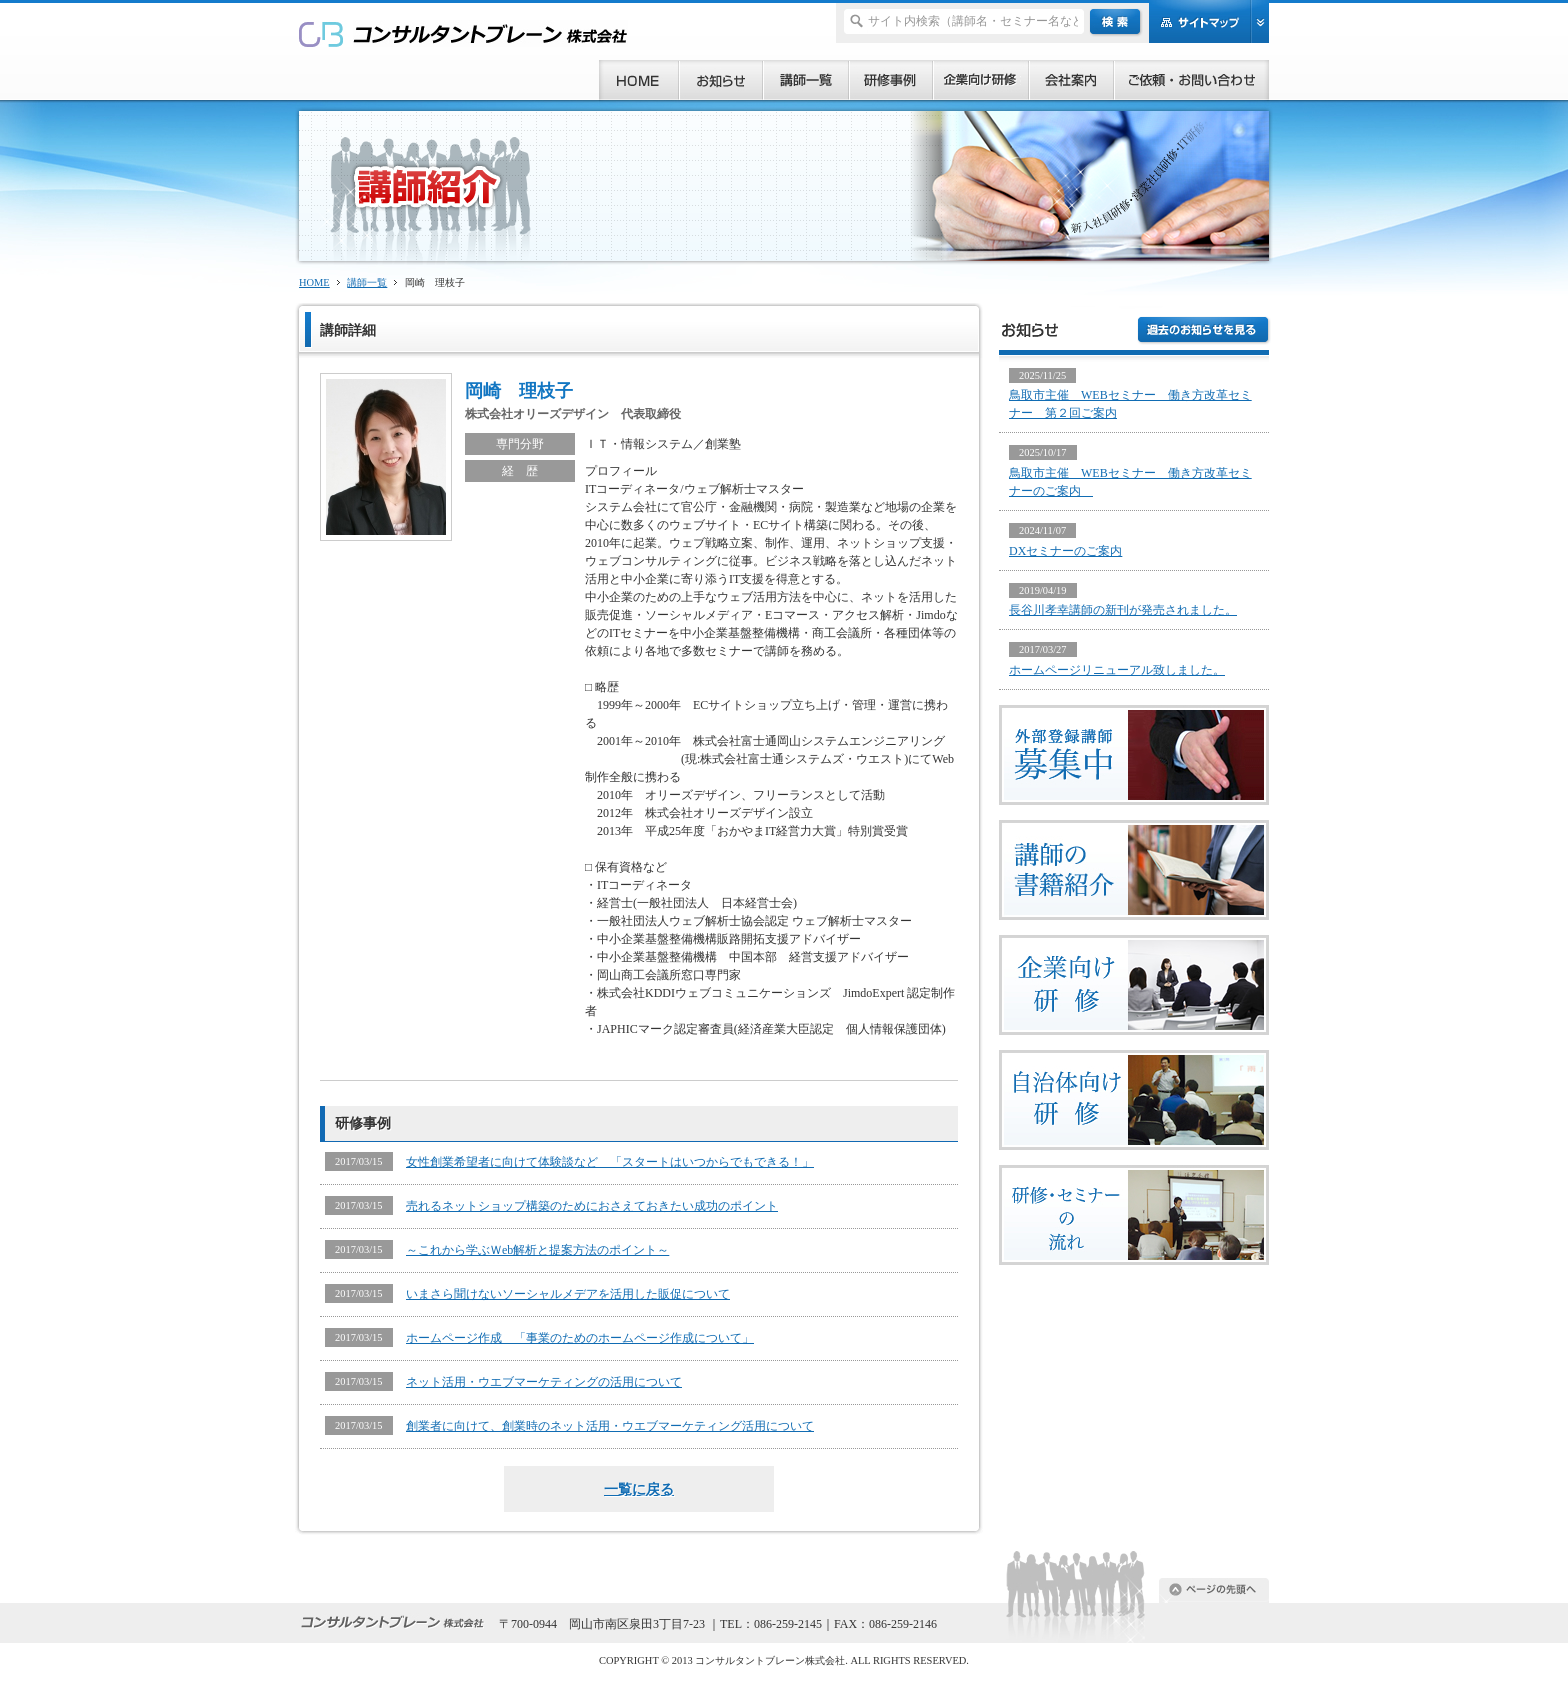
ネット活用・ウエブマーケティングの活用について (544, 1382)
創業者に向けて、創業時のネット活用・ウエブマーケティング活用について (610, 1426)
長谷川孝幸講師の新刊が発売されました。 (1123, 610)
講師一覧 (367, 282)
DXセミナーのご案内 (1065, 551)
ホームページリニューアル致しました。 (1117, 670)
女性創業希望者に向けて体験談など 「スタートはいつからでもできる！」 (610, 1162)
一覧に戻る (639, 1489)
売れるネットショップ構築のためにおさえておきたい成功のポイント (592, 1206)
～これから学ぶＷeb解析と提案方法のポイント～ (537, 1250)
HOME (314, 282)
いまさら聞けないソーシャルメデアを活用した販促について (568, 1294)
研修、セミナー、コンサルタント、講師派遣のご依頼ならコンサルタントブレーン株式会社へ (463, 33)
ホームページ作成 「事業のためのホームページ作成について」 (580, 1338)
